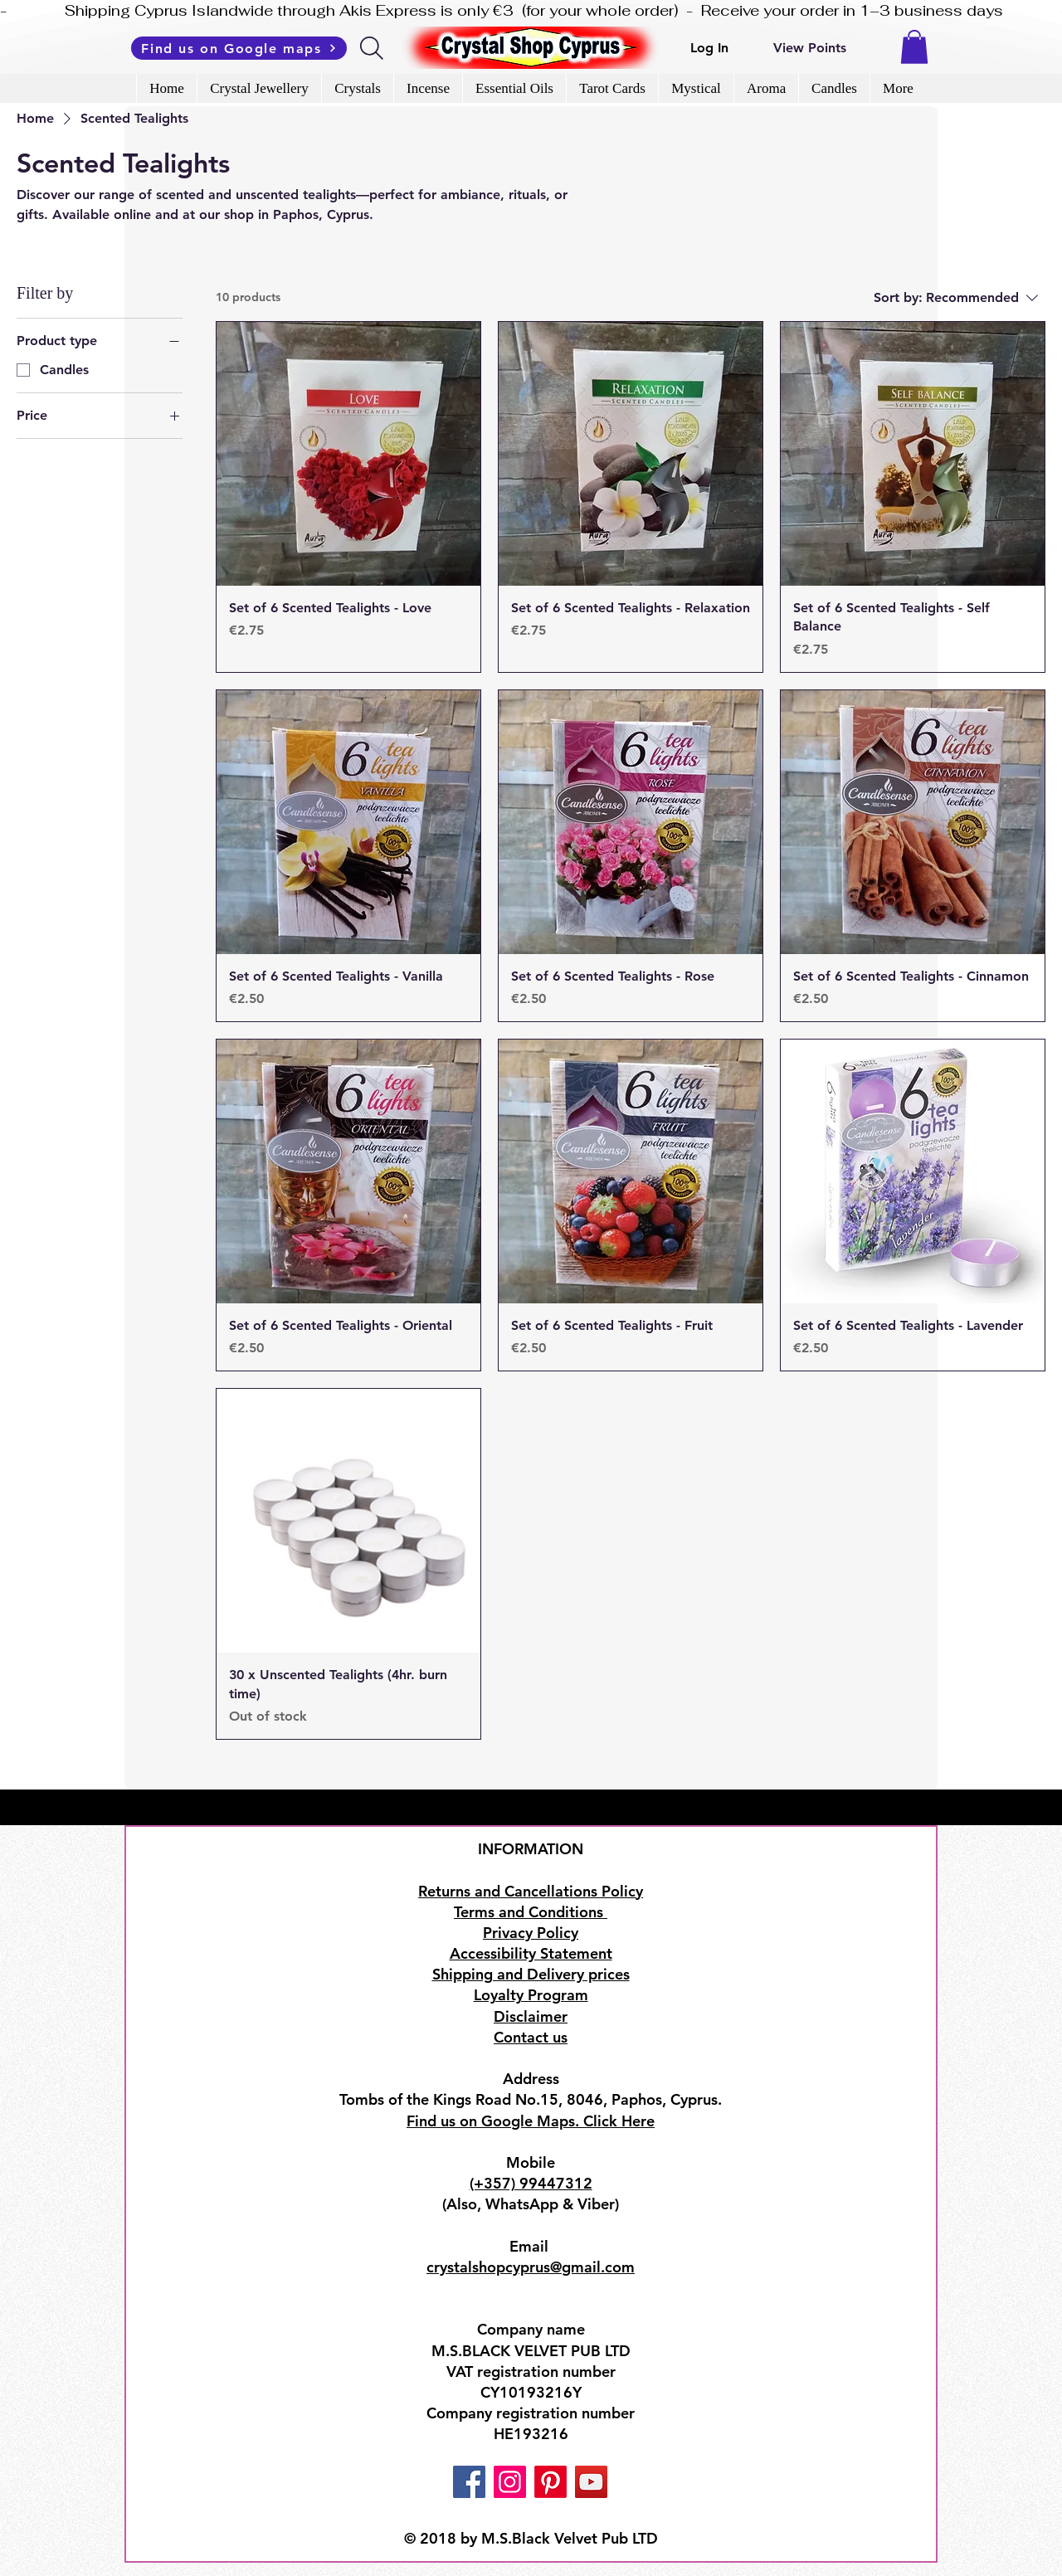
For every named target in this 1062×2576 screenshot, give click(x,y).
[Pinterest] (550, 2482)
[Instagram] (510, 2482)
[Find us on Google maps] (239, 48)
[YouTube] (591, 2482)
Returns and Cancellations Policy (530, 1891)
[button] (914, 47)
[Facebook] (469, 2482)
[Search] (373, 48)
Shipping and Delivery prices (531, 1974)
